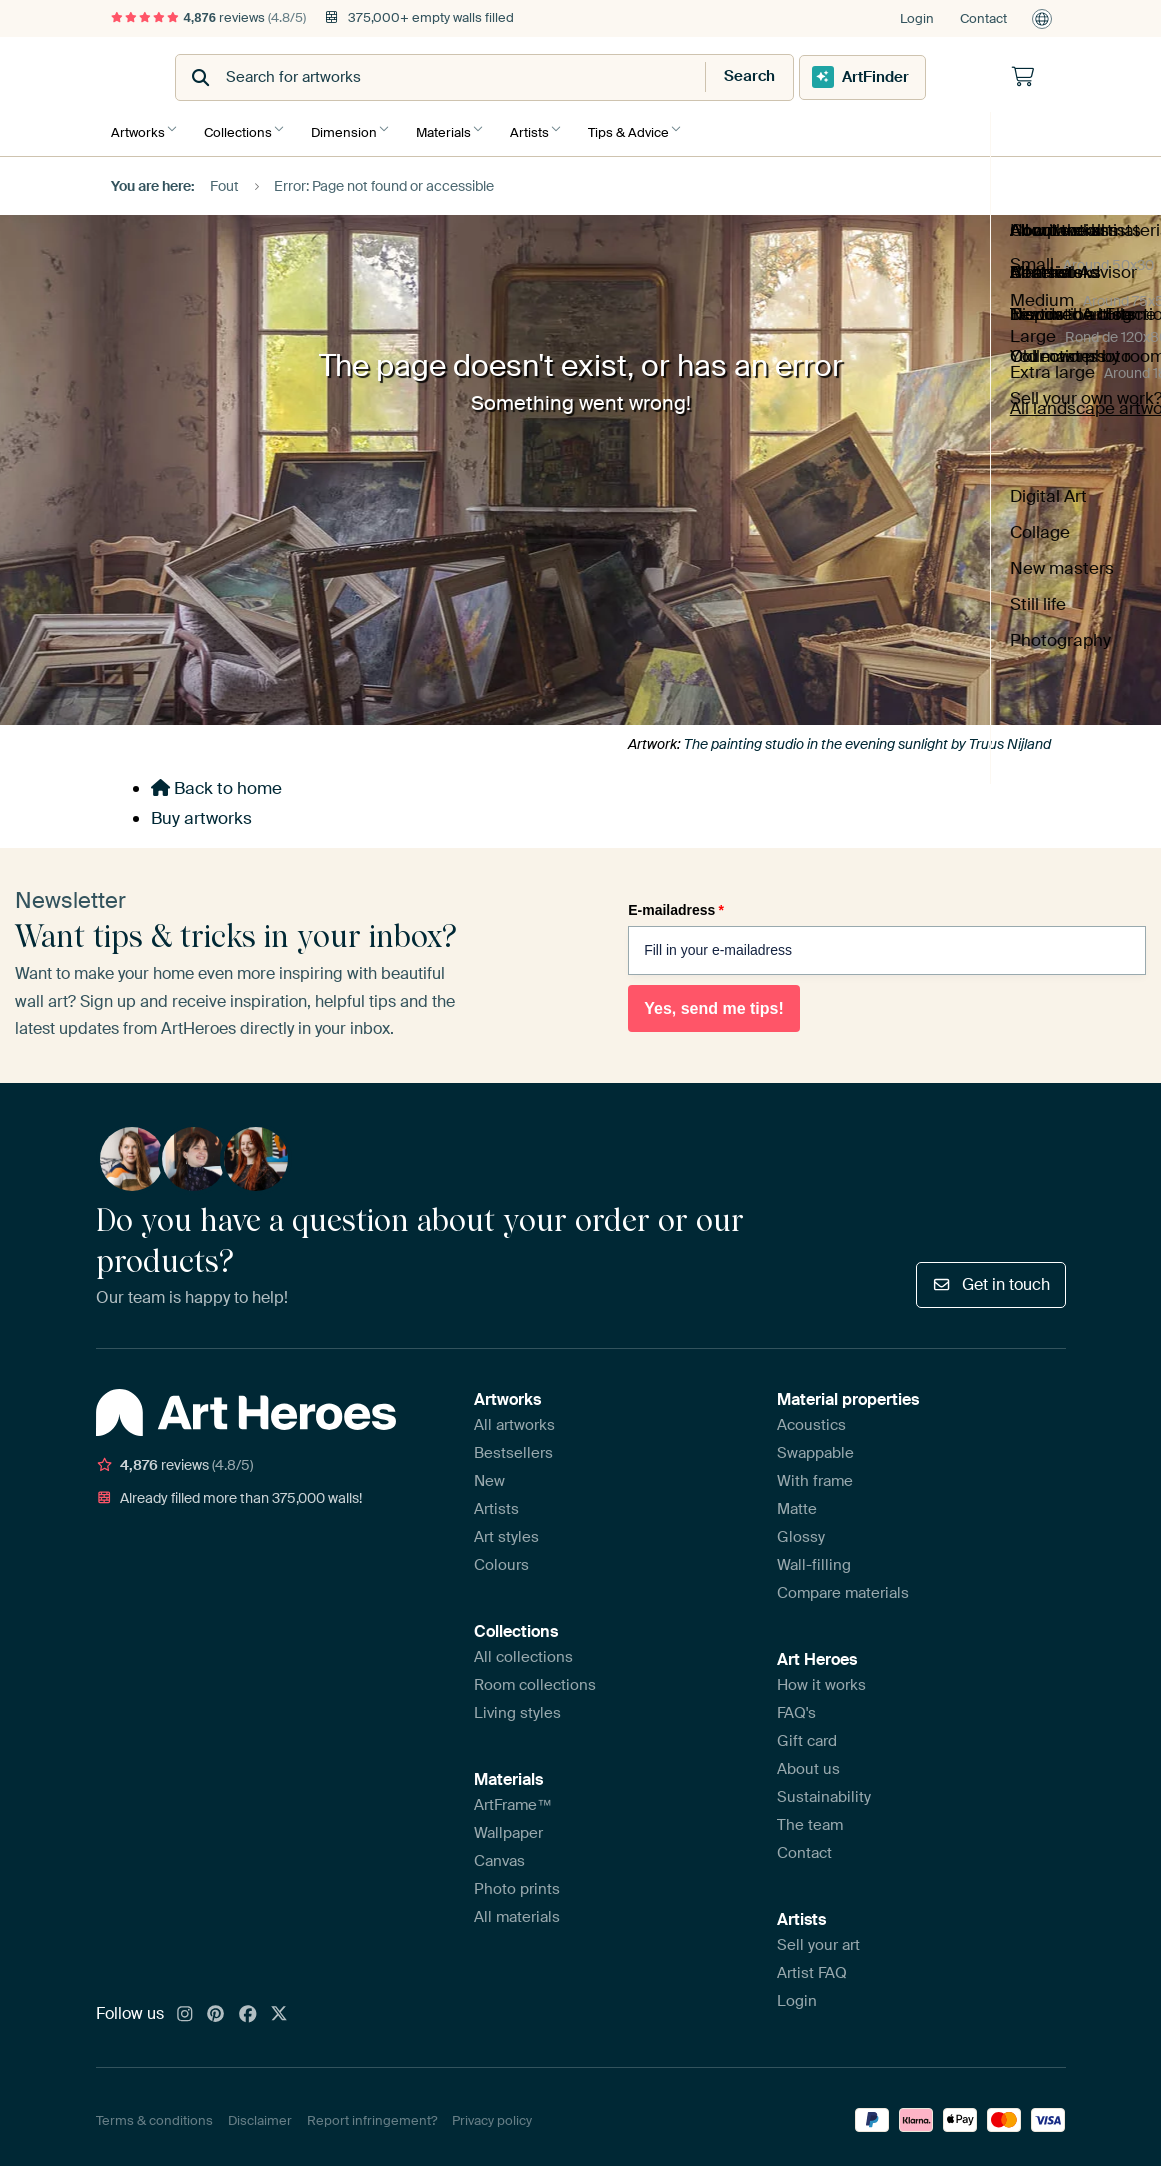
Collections (243, 127)
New (489, 1474)
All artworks (514, 1418)
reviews (209, 17)
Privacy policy (492, 2113)
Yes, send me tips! (714, 1001)
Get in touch (990, 1277)
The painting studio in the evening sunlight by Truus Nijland (867, 737)
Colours (501, 1558)
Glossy (801, 1530)
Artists (549, 127)
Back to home (216, 782)
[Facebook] (248, 2008)
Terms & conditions (154, 2113)
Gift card (807, 1734)
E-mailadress (676, 903)
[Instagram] (185, 2008)
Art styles (506, 1530)
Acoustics (811, 1418)
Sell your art (818, 1938)
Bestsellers (513, 1446)
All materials (517, 1910)
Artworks (138, 127)
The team (810, 1818)
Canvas (499, 1854)
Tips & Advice (653, 127)
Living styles (517, 1706)
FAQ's (796, 1706)
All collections (523, 1650)
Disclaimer (260, 2113)
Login (917, 18)
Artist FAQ (812, 1966)
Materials (458, 127)
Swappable (815, 1446)
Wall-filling (814, 1558)
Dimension (354, 127)
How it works (821, 1678)
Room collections (535, 1678)
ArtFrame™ (513, 1798)
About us (808, 1762)
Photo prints (517, 1882)
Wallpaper (508, 1826)
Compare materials (843, 1586)
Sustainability (824, 1790)
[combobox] (531, 77)
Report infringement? (372, 2113)
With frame (815, 1474)
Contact (983, 18)
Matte (797, 1502)
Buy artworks (201, 811)
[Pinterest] (216, 2008)
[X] (279, 2008)
